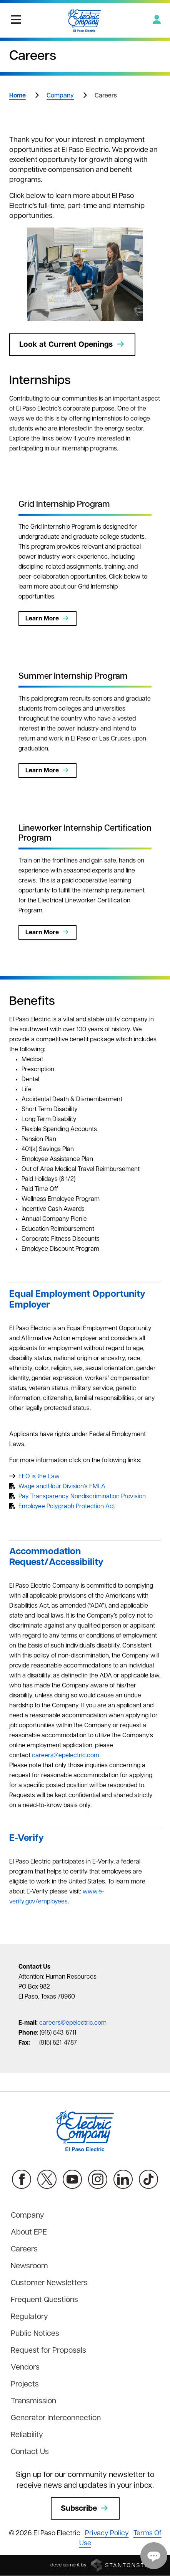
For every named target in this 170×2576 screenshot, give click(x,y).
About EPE (29, 2232)
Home (17, 96)
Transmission (33, 2401)
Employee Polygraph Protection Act (66, 1507)
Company (60, 96)
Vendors (25, 2368)
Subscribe (85, 2508)
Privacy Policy (107, 2533)
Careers (24, 2249)
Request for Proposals (48, 2351)
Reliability (27, 2435)
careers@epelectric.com (65, 1756)
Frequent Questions (44, 2300)
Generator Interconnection (56, 2418)
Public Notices (35, 2334)
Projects (25, 2384)
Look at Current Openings (72, 344)
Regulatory (29, 2317)
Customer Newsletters (49, 2283)
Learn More (47, 618)
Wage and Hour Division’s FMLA (61, 1487)
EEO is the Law (39, 1477)
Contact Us (30, 2452)
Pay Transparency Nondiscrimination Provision (82, 1497)
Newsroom (29, 2266)
